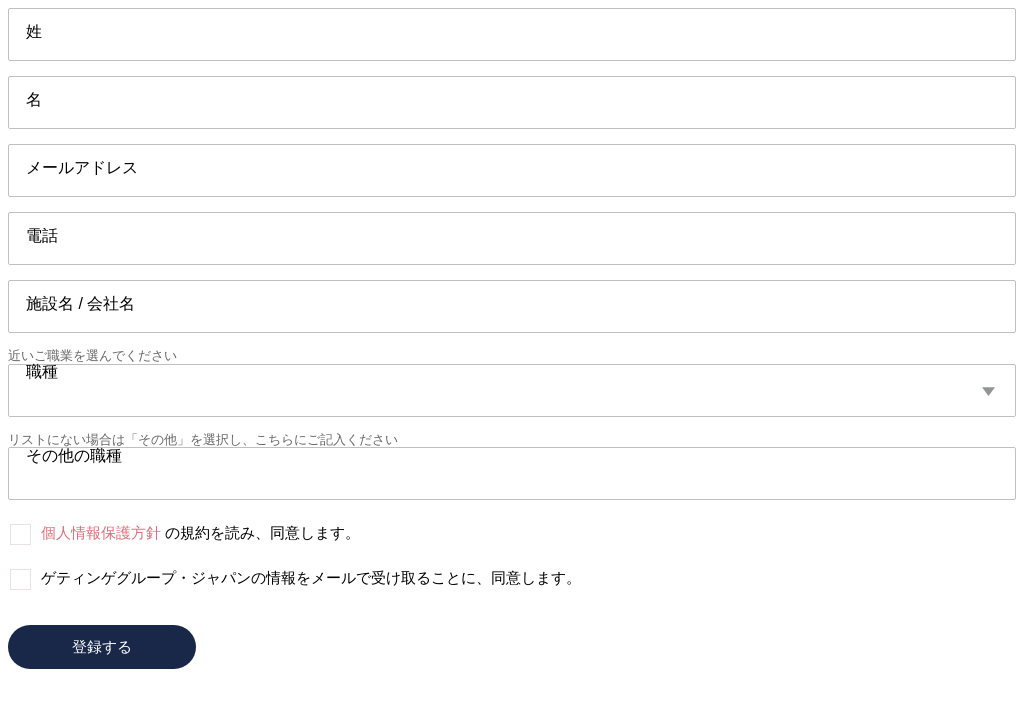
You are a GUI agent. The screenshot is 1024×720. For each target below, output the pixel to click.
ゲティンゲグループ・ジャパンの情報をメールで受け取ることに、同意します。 (311, 577)
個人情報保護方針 (101, 532)
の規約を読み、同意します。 (200, 532)
